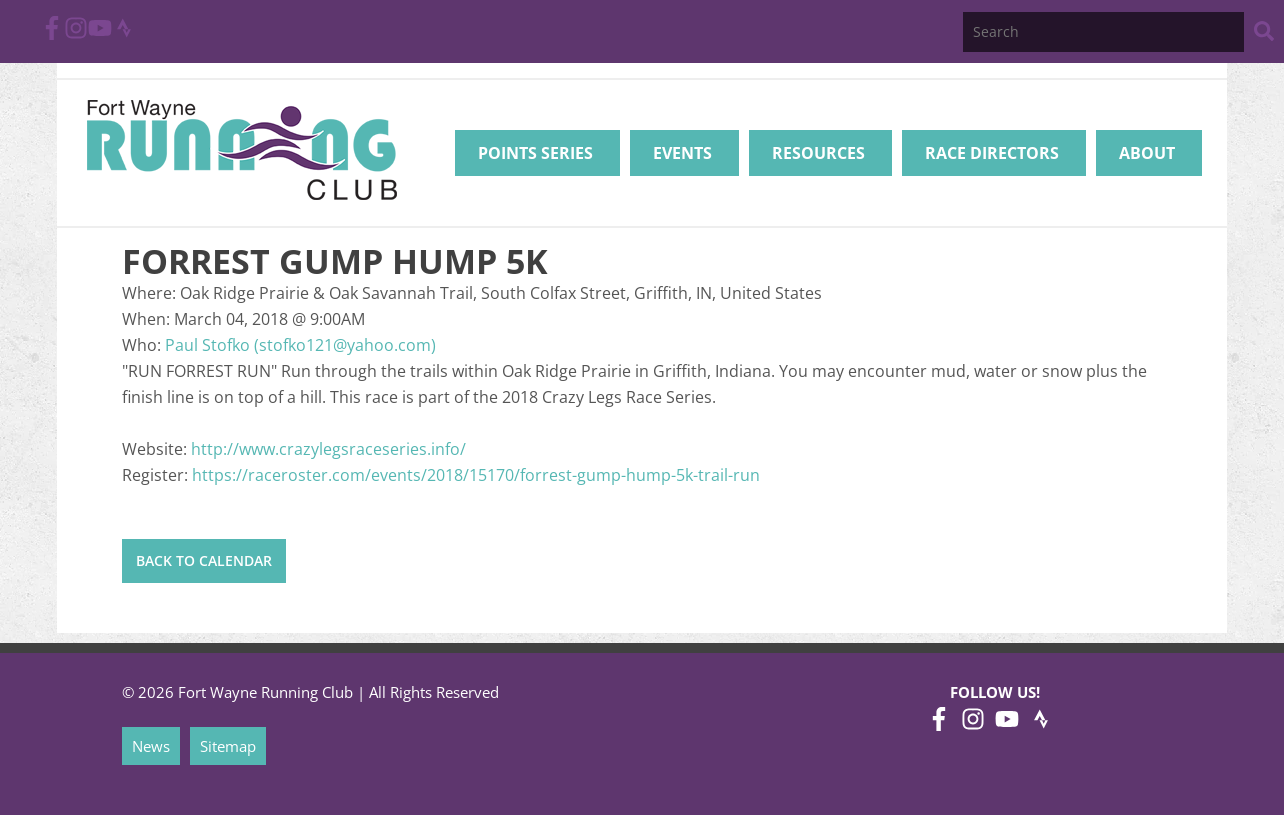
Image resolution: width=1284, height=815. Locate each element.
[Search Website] (1264, 34)
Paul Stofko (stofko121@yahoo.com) (300, 345)
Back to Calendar (204, 560)
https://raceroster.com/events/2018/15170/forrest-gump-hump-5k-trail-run (476, 475)
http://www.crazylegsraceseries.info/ (328, 449)
